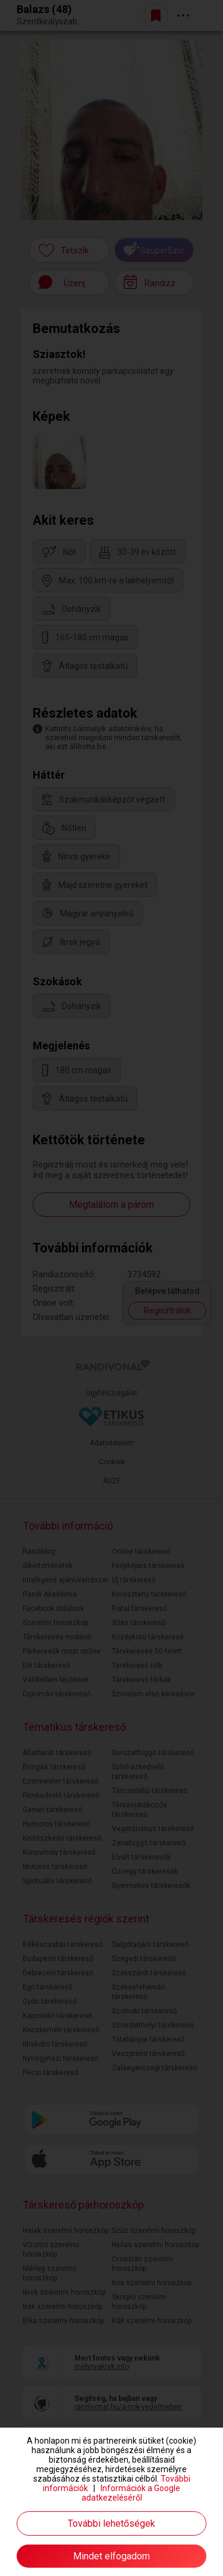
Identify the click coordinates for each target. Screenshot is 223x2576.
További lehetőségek (111, 2523)
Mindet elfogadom (111, 2556)
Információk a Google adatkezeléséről (131, 2492)
